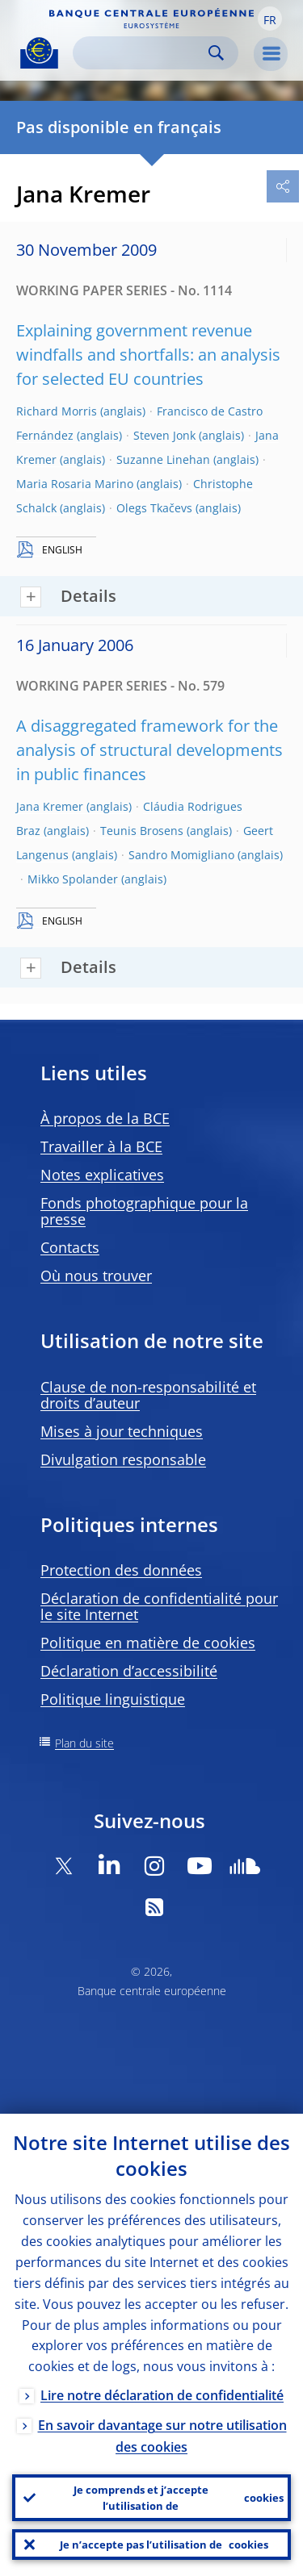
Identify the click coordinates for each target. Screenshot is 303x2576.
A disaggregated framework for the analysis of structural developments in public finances (149, 750)
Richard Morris (56, 411)
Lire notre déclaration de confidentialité (162, 2395)
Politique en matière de (147, 1642)
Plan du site (84, 1743)
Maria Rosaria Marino (74, 483)
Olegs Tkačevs (154, 508)
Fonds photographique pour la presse (144, 1211)
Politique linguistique (112, 1699)
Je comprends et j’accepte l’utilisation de (179, 2497)
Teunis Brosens (141, 830)
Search (216, 53)
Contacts (69, 1247)
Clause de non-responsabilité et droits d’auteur (148, 1395)
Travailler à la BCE (101, 1146)
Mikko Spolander (72, 879)
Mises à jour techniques (121, 1431)
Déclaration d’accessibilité (128, 1670)
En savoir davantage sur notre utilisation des (162, 2436)
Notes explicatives (102, 1174)
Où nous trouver (96, 1275)
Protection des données (121, 1570)
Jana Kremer (49, 806)
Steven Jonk (164, 435)
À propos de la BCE (105, 1118)
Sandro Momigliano (181, 854)
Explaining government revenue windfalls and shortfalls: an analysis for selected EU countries (148, 354)
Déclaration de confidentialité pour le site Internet (159, 1606)
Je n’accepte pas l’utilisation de (164, 2544)
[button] (270, 18)
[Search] (142, 53)
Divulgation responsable (123, 1459)
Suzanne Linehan (163, 459)
